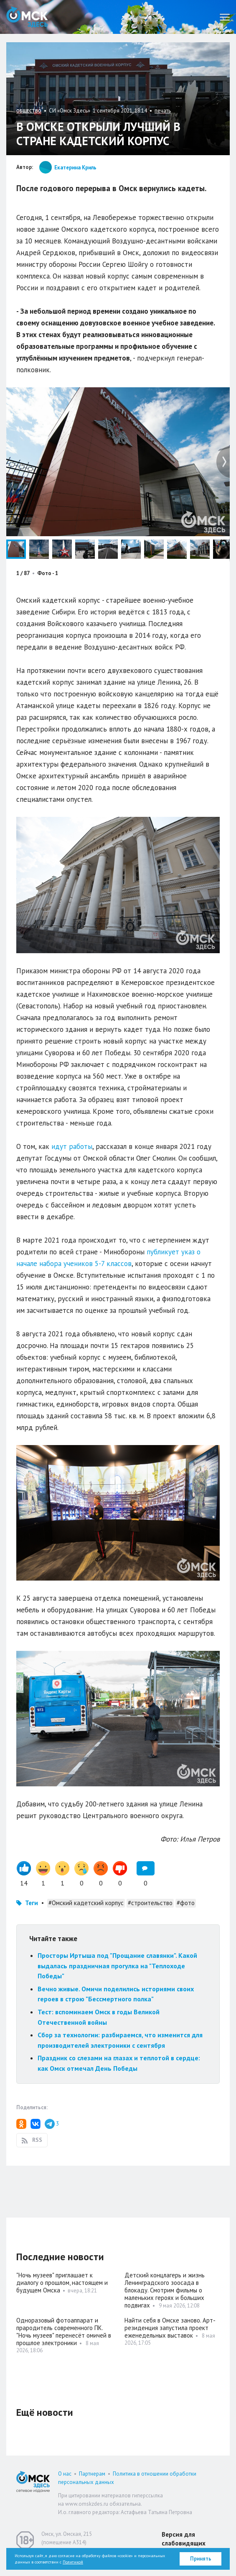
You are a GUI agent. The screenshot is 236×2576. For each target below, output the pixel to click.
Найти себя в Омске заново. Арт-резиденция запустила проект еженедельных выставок (170, 2327)
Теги (31, 1903)
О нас (64, 2473)
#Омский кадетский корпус (86, 1903)
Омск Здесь (27, 17)
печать (163, 110)
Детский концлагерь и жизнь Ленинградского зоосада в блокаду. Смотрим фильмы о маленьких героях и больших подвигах (164, 2290)
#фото (186, 1903)
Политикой (73, 2562)
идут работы (71, 1146)
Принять (200, 2558)
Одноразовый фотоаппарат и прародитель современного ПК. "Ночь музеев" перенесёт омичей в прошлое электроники (63, 2331)
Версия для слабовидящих (184, 2538)
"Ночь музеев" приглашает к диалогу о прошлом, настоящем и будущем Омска (62, 2282)
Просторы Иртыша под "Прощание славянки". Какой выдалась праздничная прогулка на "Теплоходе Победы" (117, 1965)
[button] (222, 395)
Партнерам (92, 2473)
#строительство (150, 1903)
